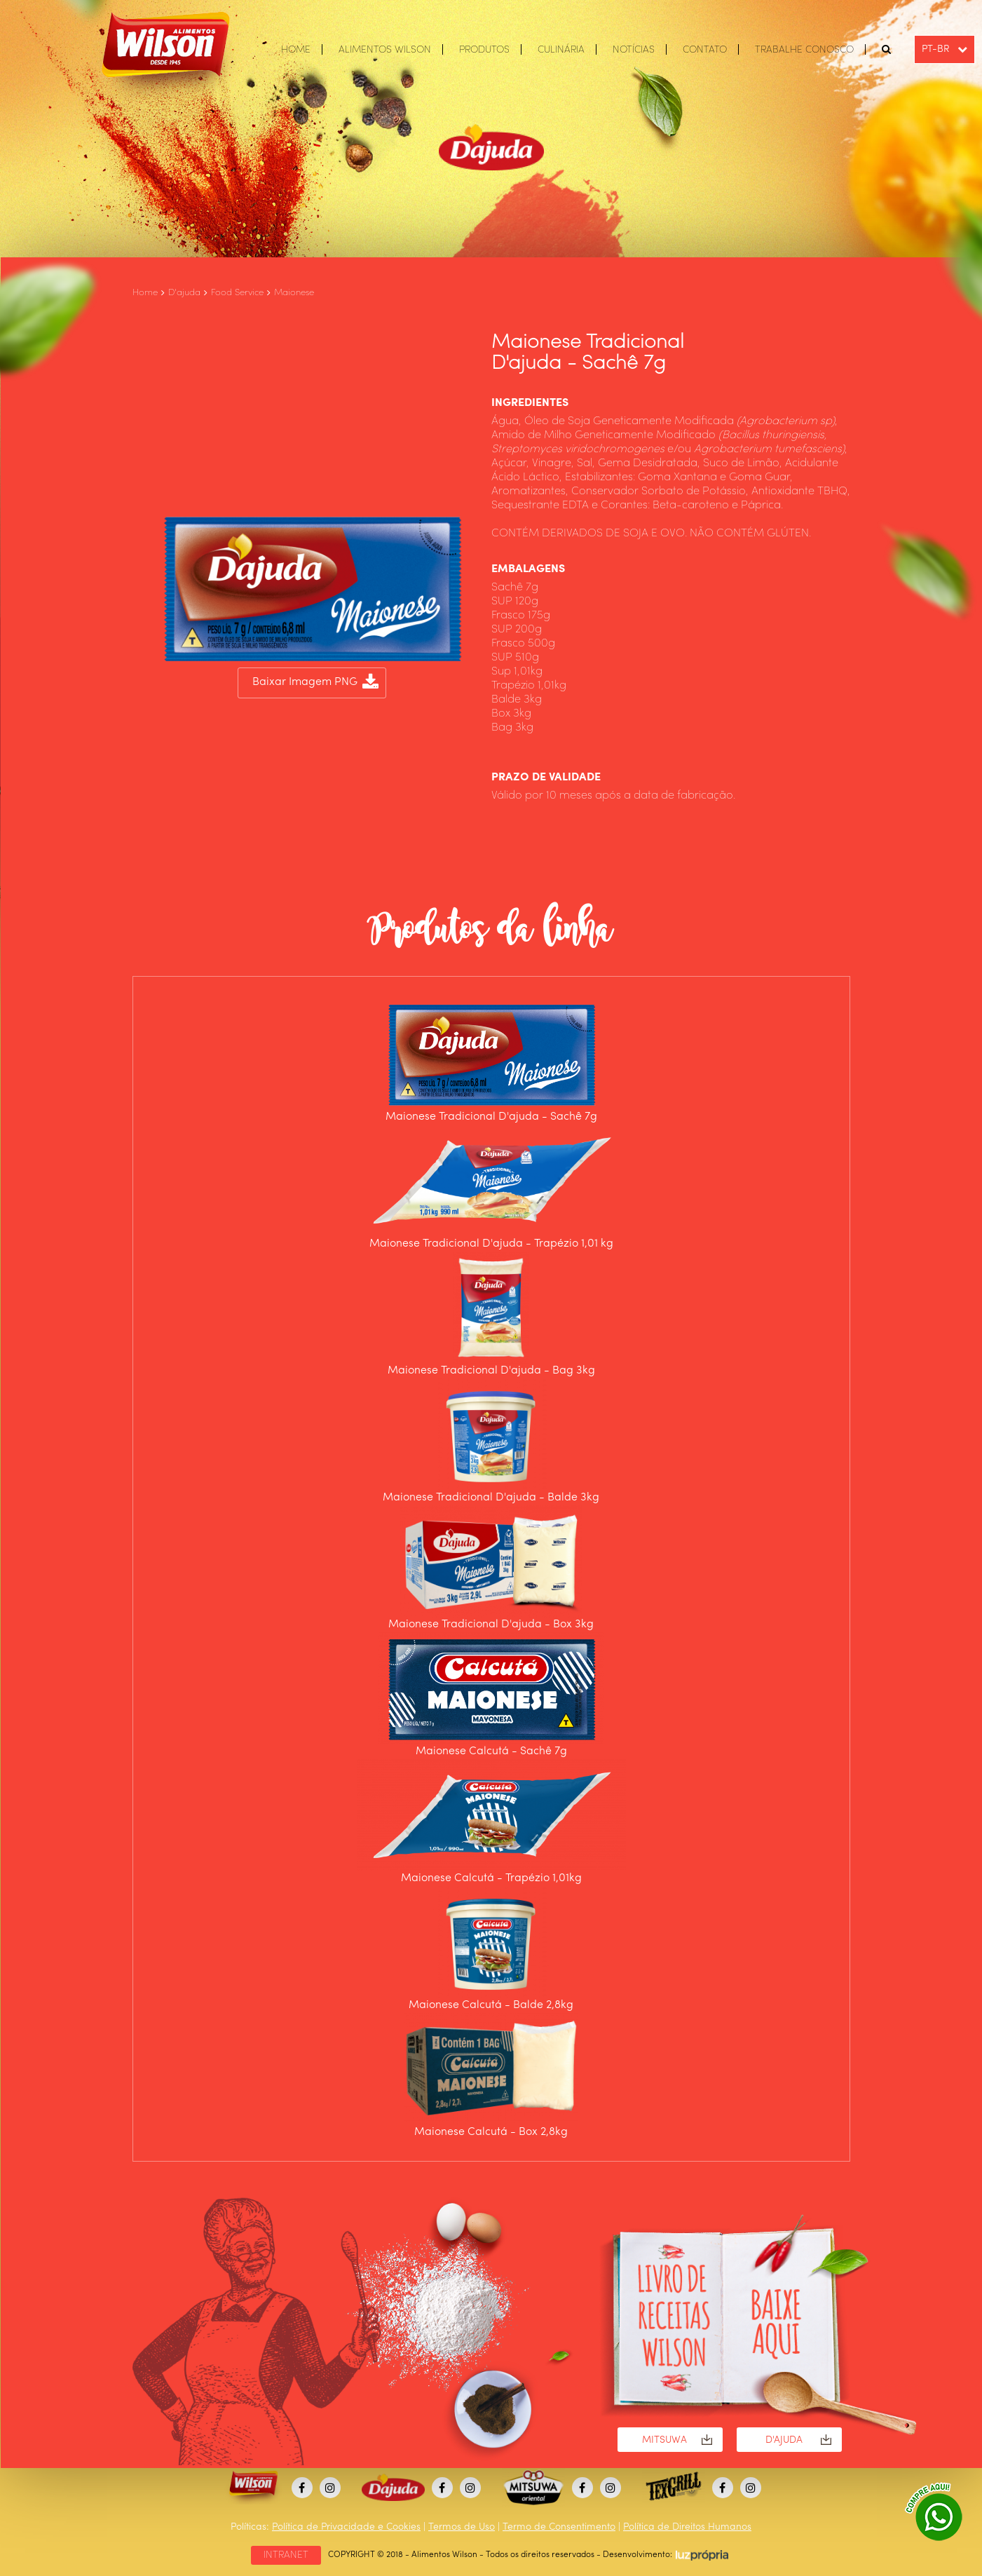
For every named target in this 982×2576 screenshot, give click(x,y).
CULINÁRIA (561, 50)
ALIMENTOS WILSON (385, 50)
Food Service (237, 292)
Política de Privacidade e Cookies (346, 2527)
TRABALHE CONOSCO (804, 50)
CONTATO (705, 50)
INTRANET (286, 2555)
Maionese (294, 292)
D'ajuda (184, 292)
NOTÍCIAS (634, 50)
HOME (296, 50)
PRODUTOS (484, 50)
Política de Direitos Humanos (687, 2527)
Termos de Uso (461, 2527)
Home (145, 292)
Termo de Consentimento (559, 2527)
